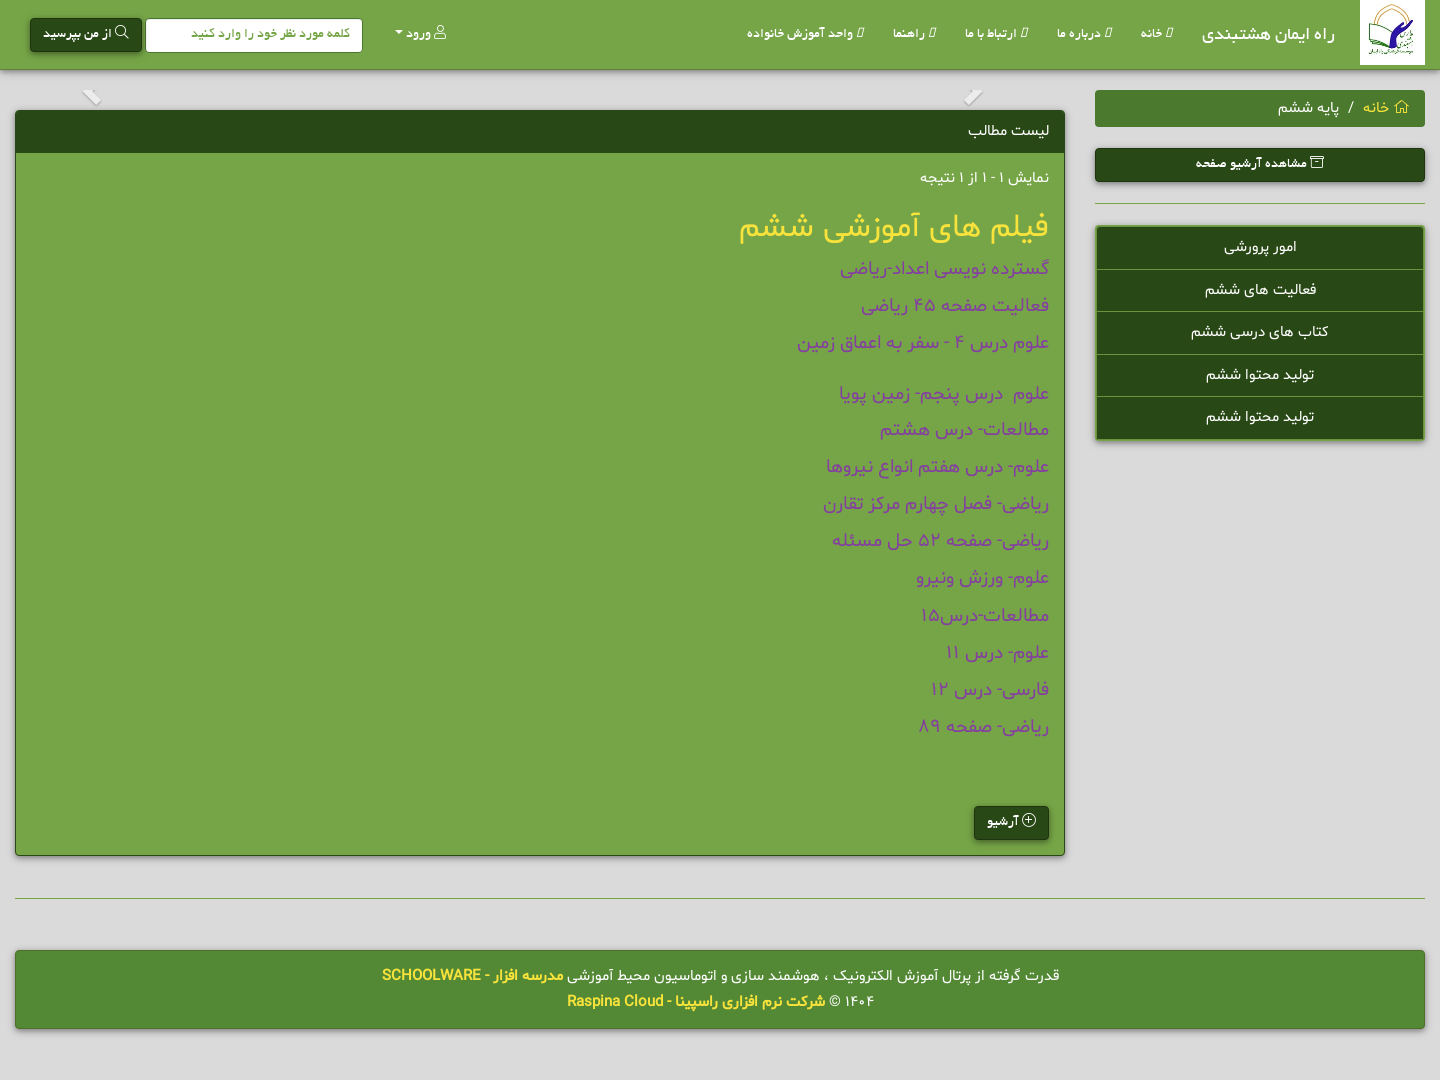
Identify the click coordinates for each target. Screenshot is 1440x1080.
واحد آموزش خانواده (805, 35)
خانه (1156, 35)
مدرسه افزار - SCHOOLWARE (472, 976)
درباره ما (1084, 35)
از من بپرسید (86, 33)
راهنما (914, 35)
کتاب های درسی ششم (1260, 332)
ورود (420, 33)
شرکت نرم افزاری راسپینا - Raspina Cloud (696, 1002)
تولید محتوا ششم (1260, 375)
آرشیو (1011, 821)
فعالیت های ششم (1260, 290)
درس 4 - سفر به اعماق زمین (902, 343)
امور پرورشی (1260, 247)
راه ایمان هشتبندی (1268, 35)
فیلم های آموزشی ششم (894, 228)
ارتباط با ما (996, 35)
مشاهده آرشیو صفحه (1260, 163)
